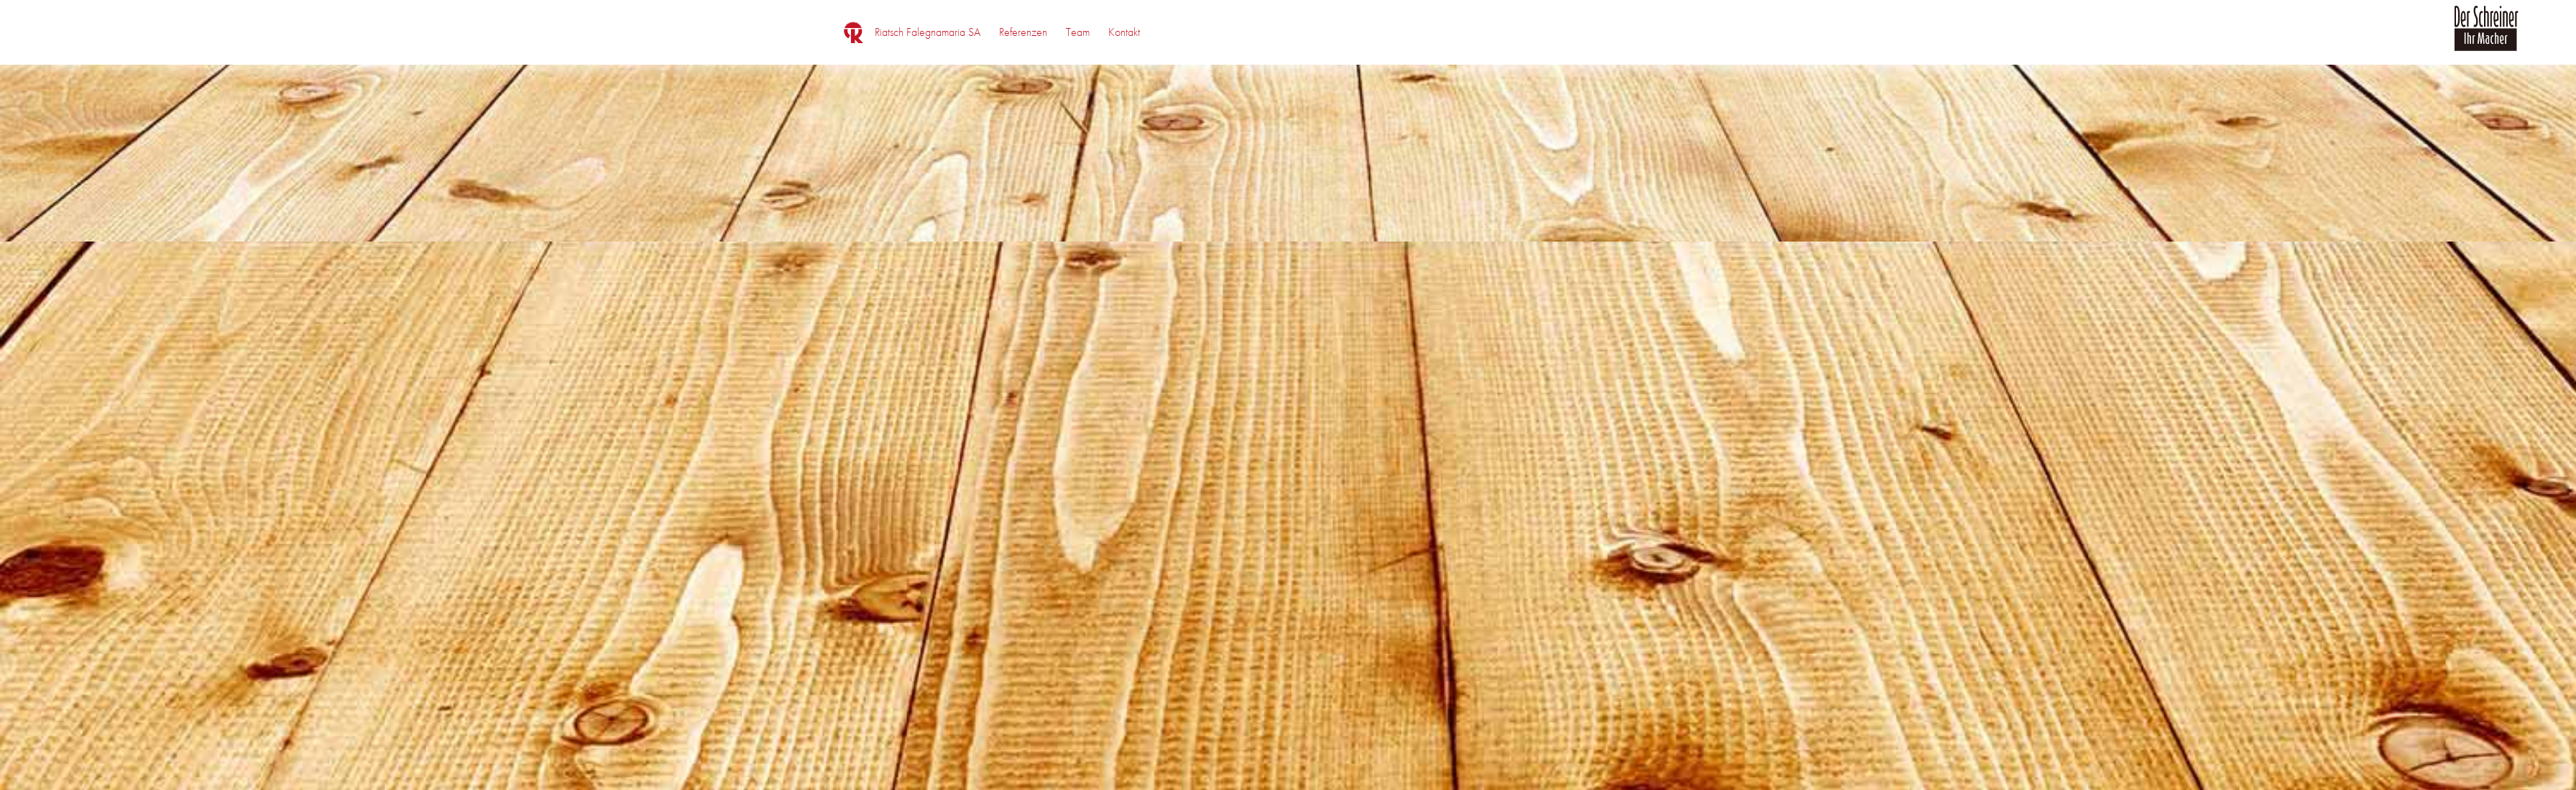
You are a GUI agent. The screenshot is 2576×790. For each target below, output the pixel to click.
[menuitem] (927, 32)
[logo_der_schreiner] (2486, 36)
